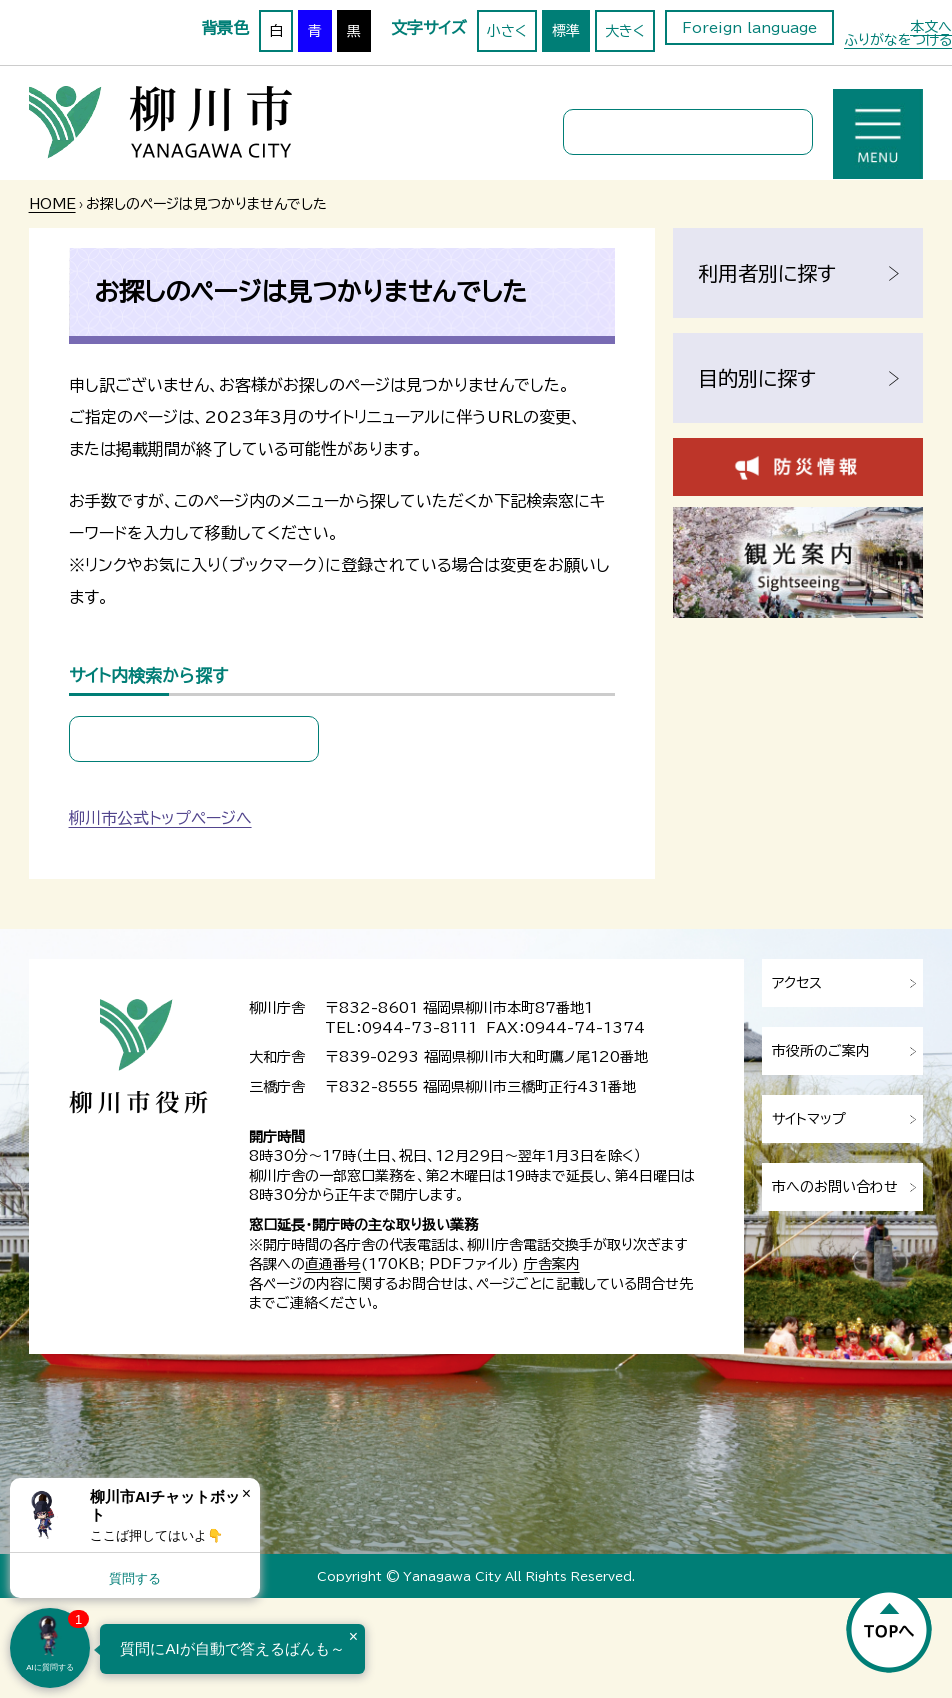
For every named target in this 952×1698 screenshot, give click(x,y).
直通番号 (333, 1264)
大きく (625, 31)
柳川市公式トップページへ (160, 818)
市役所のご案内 (821, 1051)
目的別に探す (757, 378)
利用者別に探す (767, 273)
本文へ (931, 27)
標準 (566, 31)
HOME (52, 204)
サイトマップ (809, 1119)
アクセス (797, 983)
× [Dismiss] (246, 1493)
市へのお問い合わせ (835, 1187)
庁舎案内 (552, 1264)
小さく (507, 31)
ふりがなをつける (898, 40)
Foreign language (749, 28)
